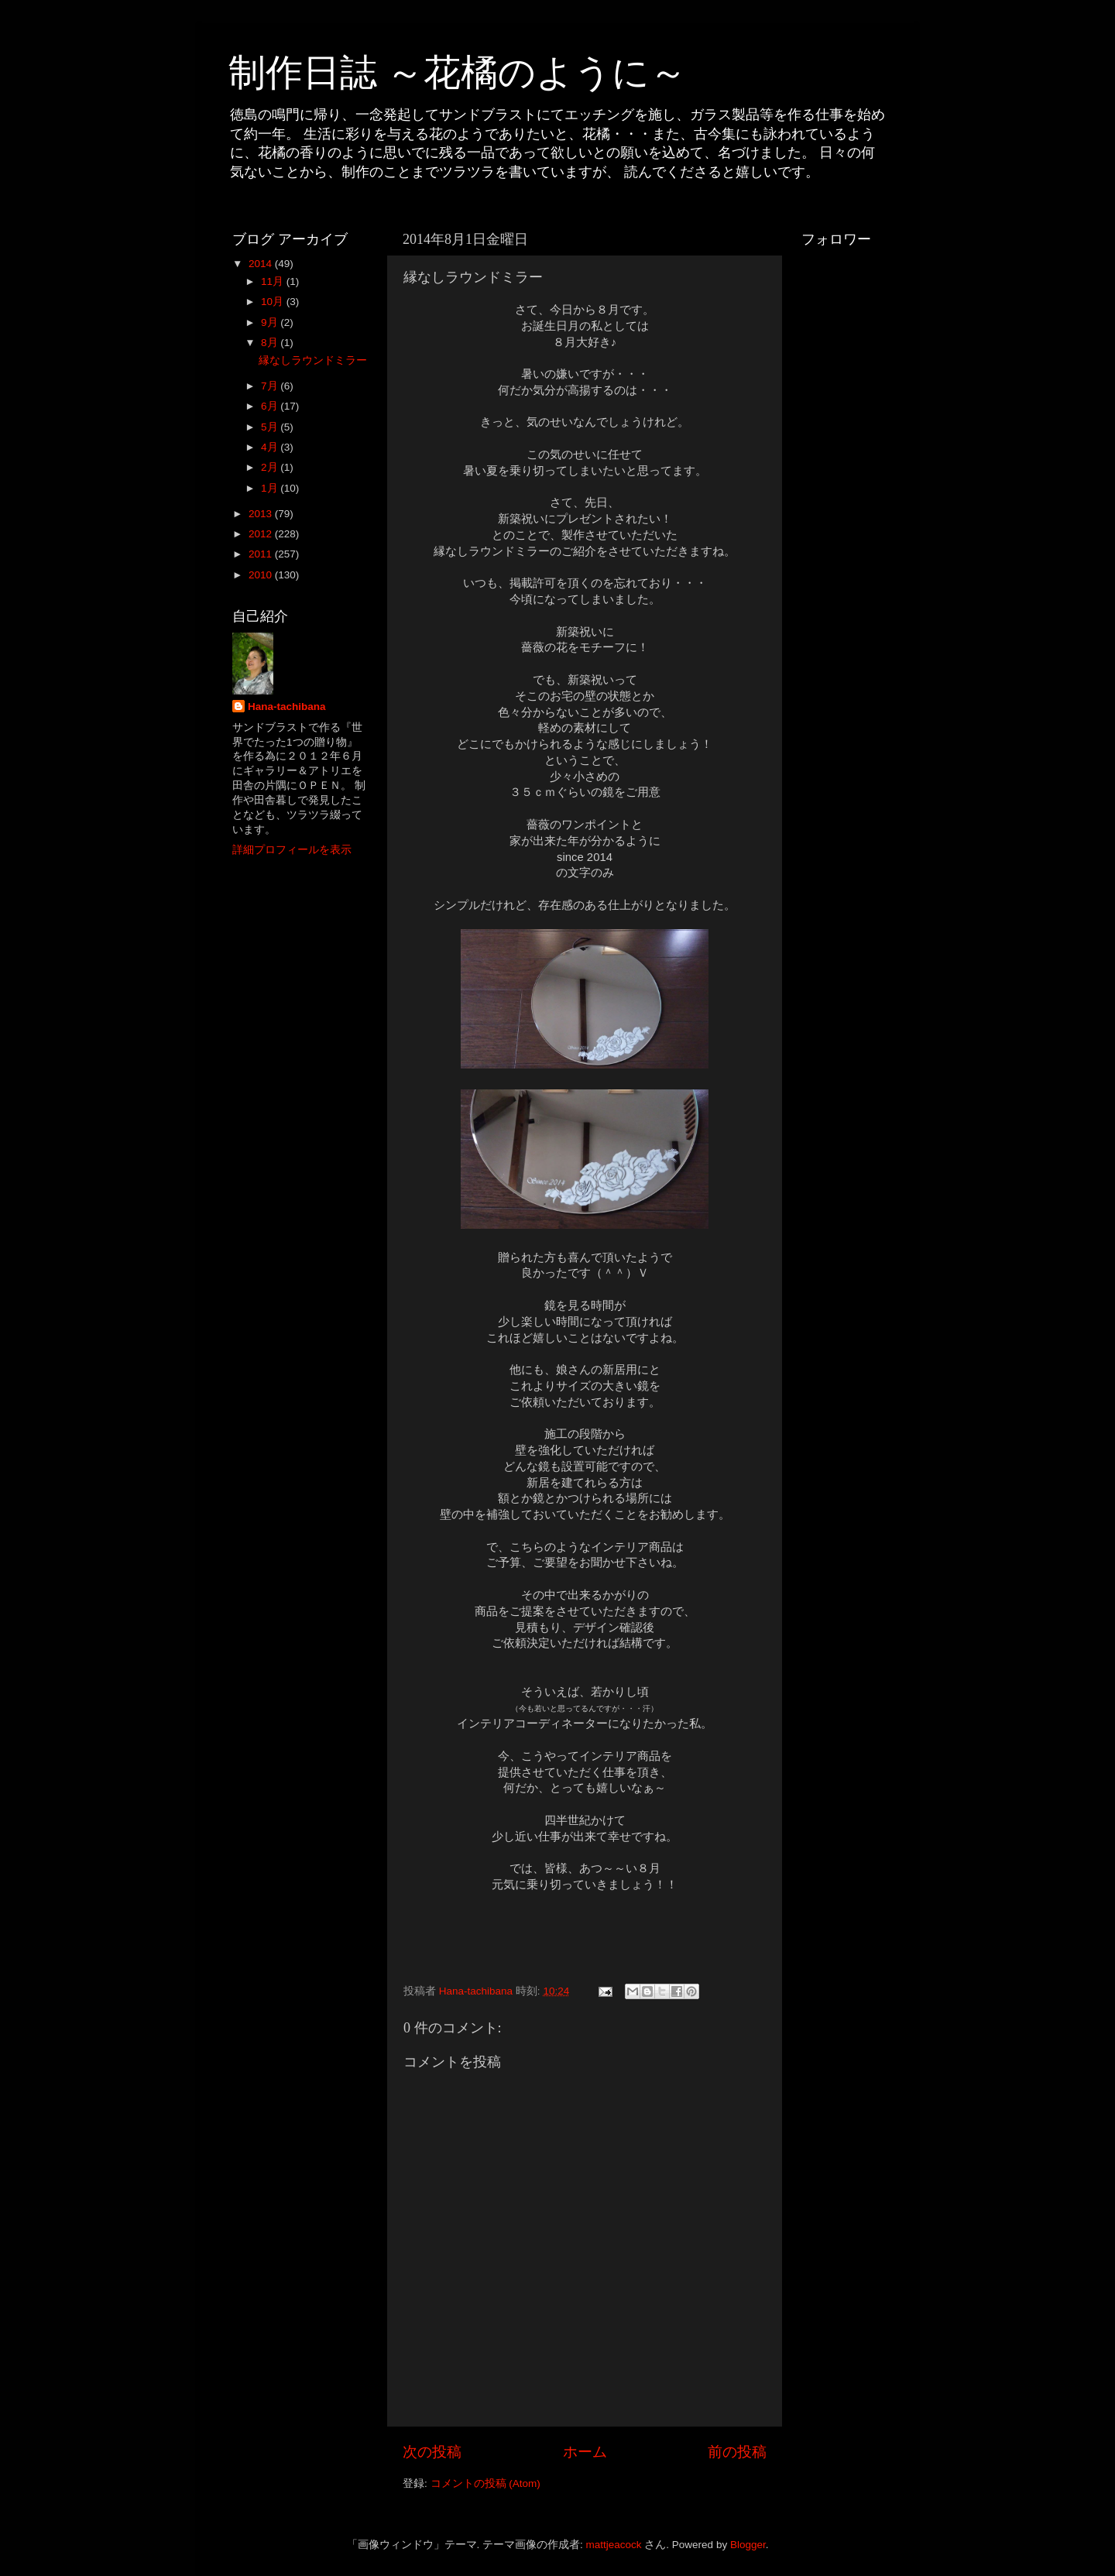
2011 (262, 554)
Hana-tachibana (287, 706)
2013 (262, 514)
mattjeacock (614, 2544)
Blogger (748, 2544)
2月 (270, 467)
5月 (270, 427)
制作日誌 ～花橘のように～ (457, 72)
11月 (273, 281)
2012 (262, 534)
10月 (273, 301)
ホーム (585, 2452)
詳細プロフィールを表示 (292, 850)
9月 (270, 322)
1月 (270, 488)
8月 (270, 342)
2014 (262, 263)
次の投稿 (432, 2452)
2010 (262, 575)
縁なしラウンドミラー (313, 360)
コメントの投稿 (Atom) (485, 2483)
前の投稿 (737, 2452)
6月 (270, 406)
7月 (270, 386)
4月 (270, 447)
